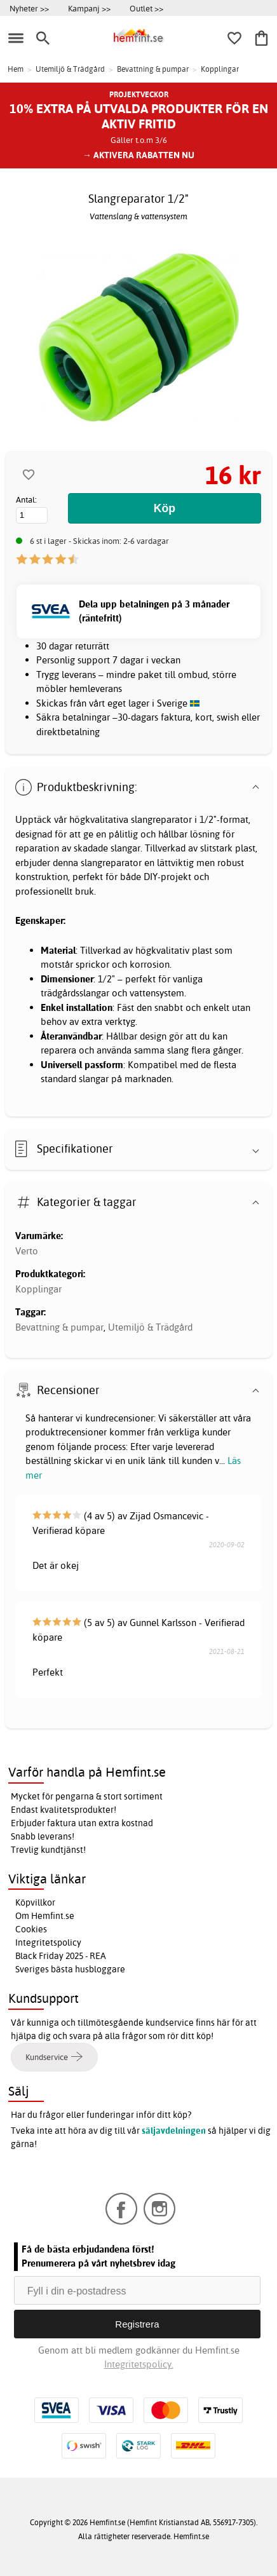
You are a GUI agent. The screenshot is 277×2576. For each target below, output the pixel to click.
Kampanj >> (89, 8)
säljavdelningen (174, 2130)
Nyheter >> (29, 8)
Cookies (31, 1929)
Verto (26, 1251)
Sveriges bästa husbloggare (70, 1969)
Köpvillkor (35, 1902)
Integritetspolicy (48, 1942)
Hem (16, 69)
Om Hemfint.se (44, 1916)
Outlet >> (146, 8)
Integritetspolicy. (138, 2364)
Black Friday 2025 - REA (60, 1956)
